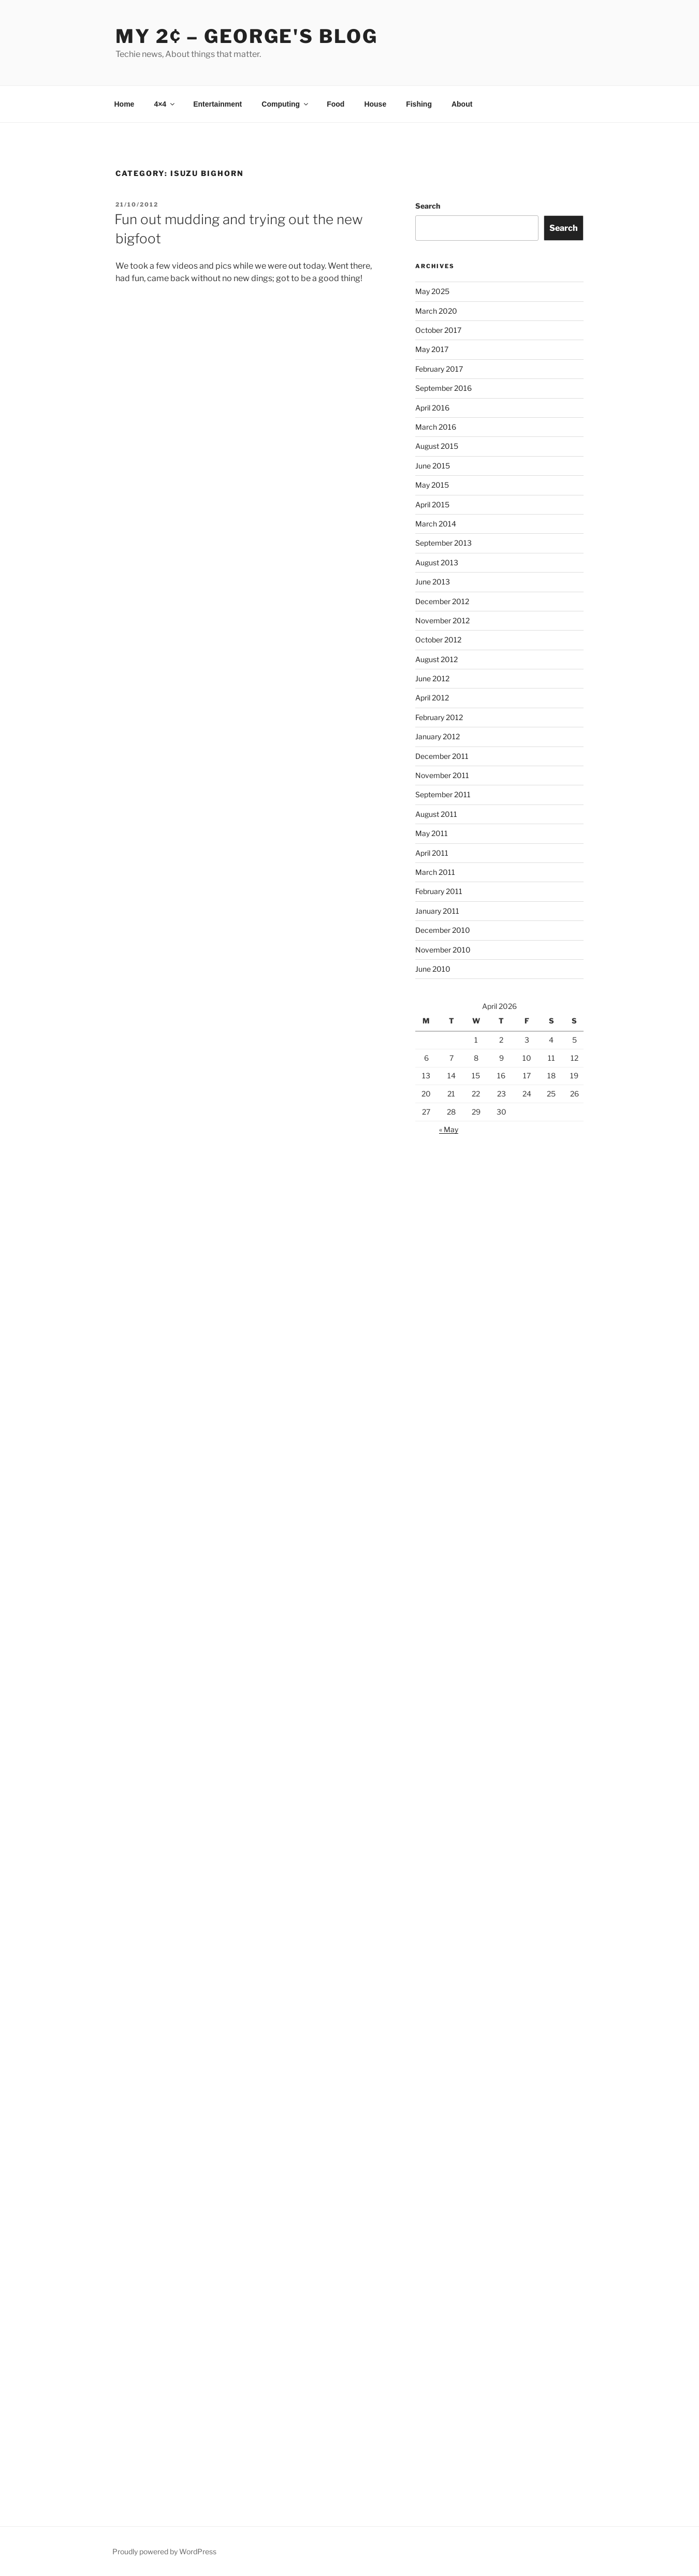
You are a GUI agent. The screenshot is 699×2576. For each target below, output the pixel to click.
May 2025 (432, 291)
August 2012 (436, 659)
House (375, 104)
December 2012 (442, 601)
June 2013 (432, 581)
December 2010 (442, 930)
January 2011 (437, 910)
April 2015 (432, 504)
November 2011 (442, 775)
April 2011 (431, 852)
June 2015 (432, 465)
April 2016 (432, 407)
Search (427, 205)
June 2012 (432, 678)
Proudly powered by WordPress (164, 2551)
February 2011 (438, 891)
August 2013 (436, 562)
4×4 (165, 104)
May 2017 (431, 349)
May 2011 (431, 833)
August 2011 (436, 814)
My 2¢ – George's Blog (246, 36)
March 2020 (436, 310)
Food (335, 104)
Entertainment (217, 104)
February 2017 (439, 368)
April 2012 (432, 697)
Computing (285, 104)
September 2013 (443, 542)
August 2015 (436, 446)
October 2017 (438, 330)
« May (448, 1129)
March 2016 (435, 426)
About (462, 104)
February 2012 (439, 717)
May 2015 (432, 484)
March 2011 (435, 872)
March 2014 (435, 523)
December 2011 (442, 756)
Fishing (419, 104)
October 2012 (438, 639)
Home (124, 104)
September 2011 (443, 794)
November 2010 (443, 949)
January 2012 (437, 736)
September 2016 (443, 388)
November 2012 (442, 620)
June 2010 (432, 968)
